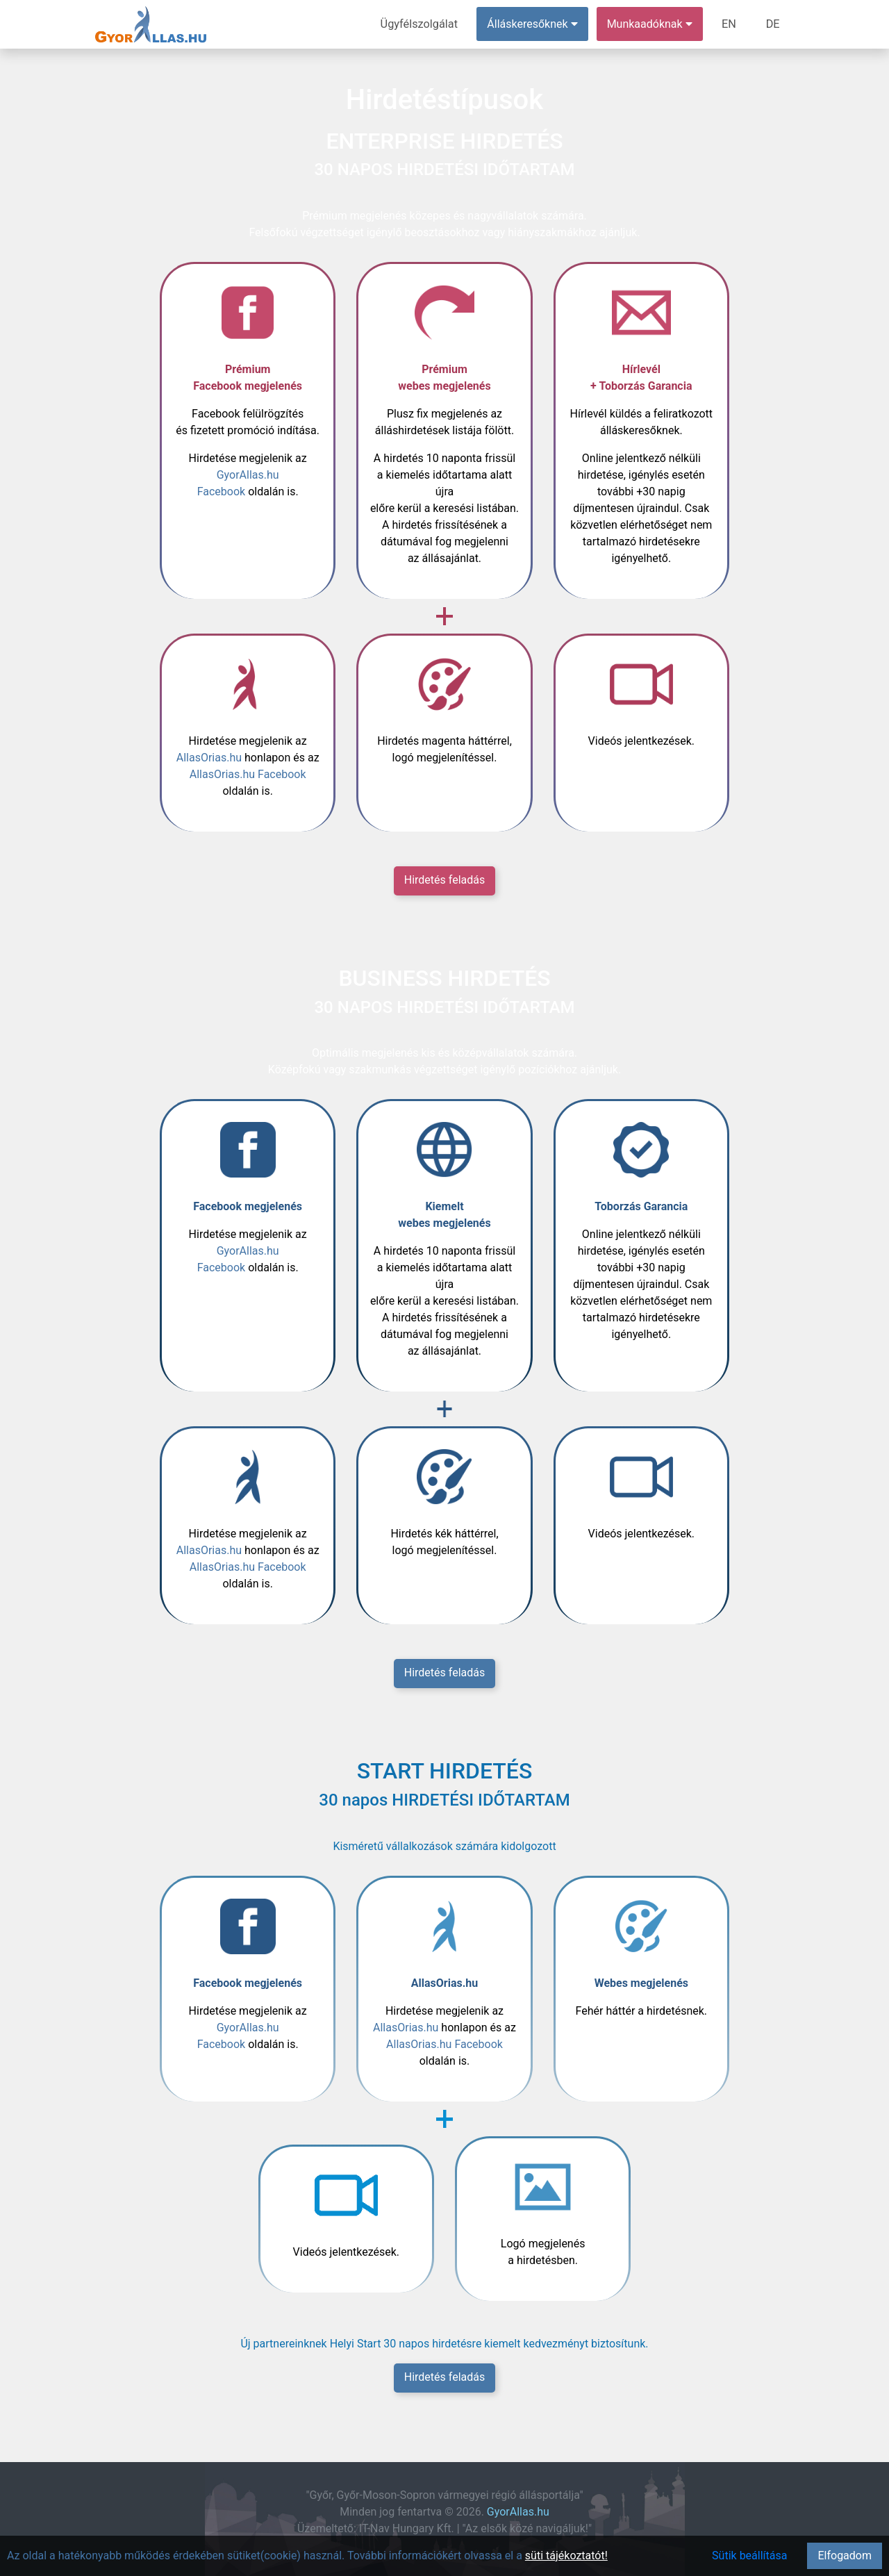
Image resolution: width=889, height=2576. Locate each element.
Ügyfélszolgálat (421, 24)
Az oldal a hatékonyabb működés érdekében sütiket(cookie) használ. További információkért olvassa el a (266, 2555)
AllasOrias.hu (209, 757)
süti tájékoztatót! (566, 2555)
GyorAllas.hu (518, 2511)
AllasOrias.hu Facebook (248, 774)
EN (730, 24)
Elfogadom (844, 2555)
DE (773, 24)
